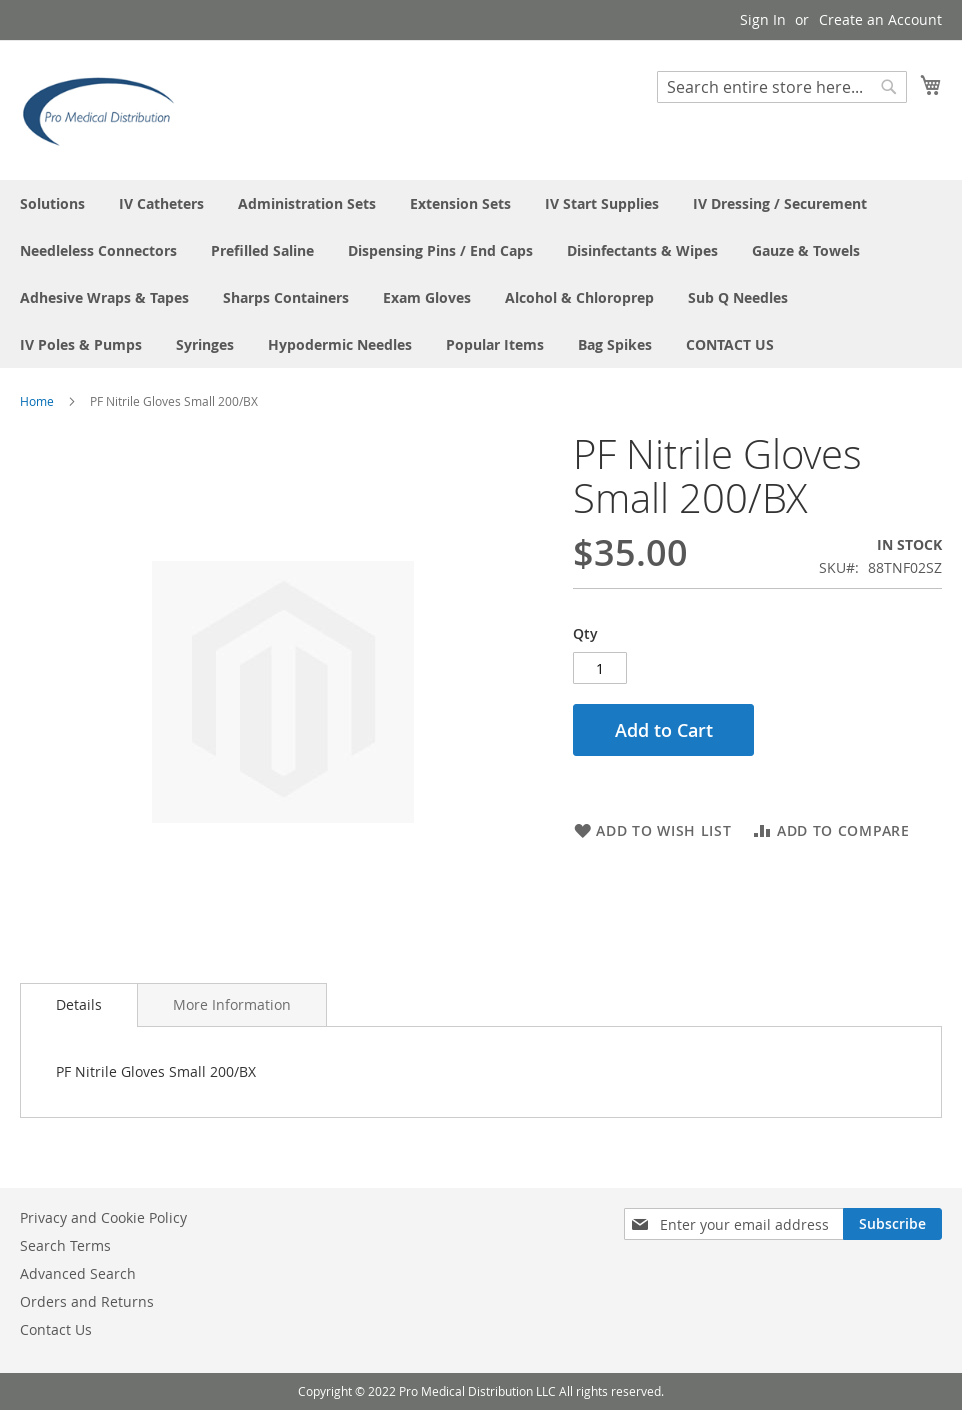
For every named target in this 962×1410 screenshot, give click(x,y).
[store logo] (105, 109)
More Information (232, 1004)
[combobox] (782, 87)
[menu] (481, 274)
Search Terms (65, 1245)
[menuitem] (52, 203)
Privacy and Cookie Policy (103, 1217)
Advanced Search (78, 1273)
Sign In (763, 19)
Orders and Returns (87, 1301)
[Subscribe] (892, 1224)
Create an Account (880, 19)
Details (79, 1004)
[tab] (79, 1005)
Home (37, 401)
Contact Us (56, 1329)
